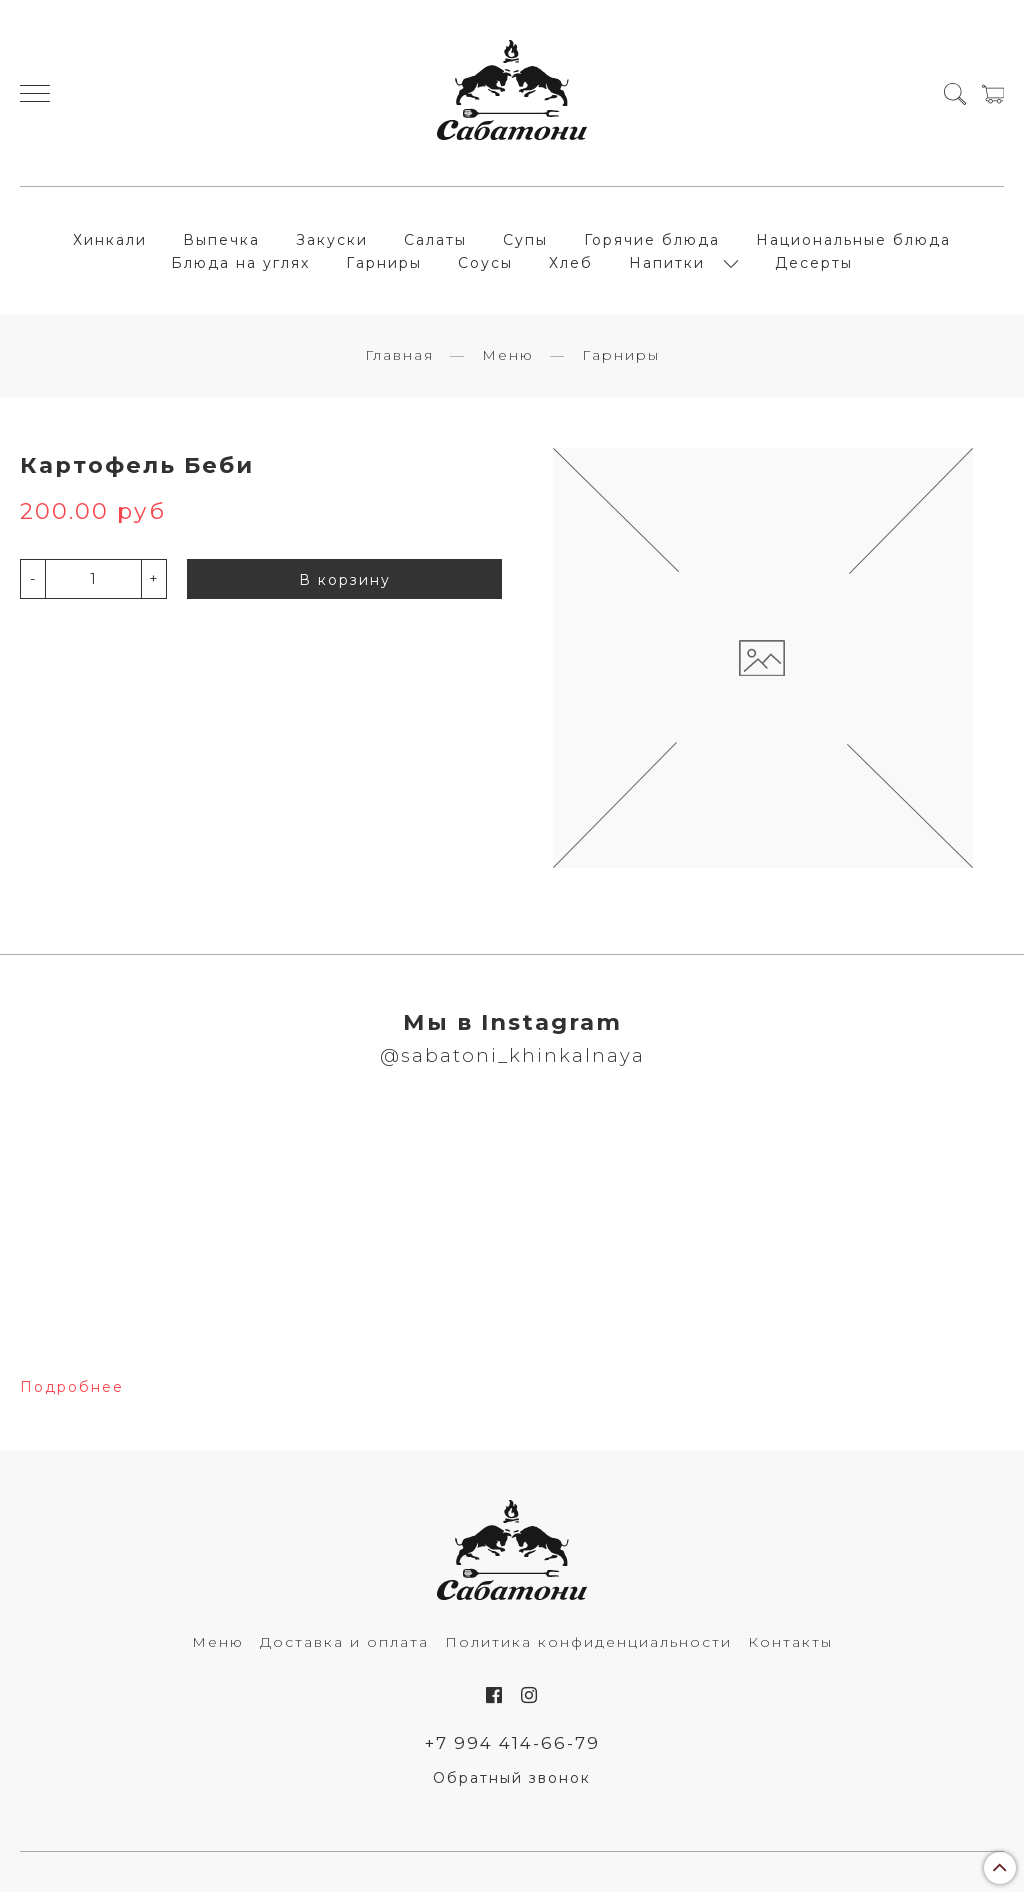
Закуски (332, 240)
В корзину (345, 580)
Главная (399, 355)
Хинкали (110, 240)
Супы (525, 240)
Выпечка (221, 240)
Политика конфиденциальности (588, 1642)
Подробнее (72, 1387)
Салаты (435, 240)
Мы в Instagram (512, 1022)
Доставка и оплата (344, 1642)
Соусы (485, 263)
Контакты (790, 1642)
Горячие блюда (652, 240)
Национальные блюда (853, 240)
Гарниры (384, 263)
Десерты (814, 263)
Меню (508, 355)
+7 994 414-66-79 (512, 1743)
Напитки (667, 263)
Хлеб (571, 263)
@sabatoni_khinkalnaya (512, 1055)
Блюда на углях (240, 263)
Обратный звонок (512, 1778)
